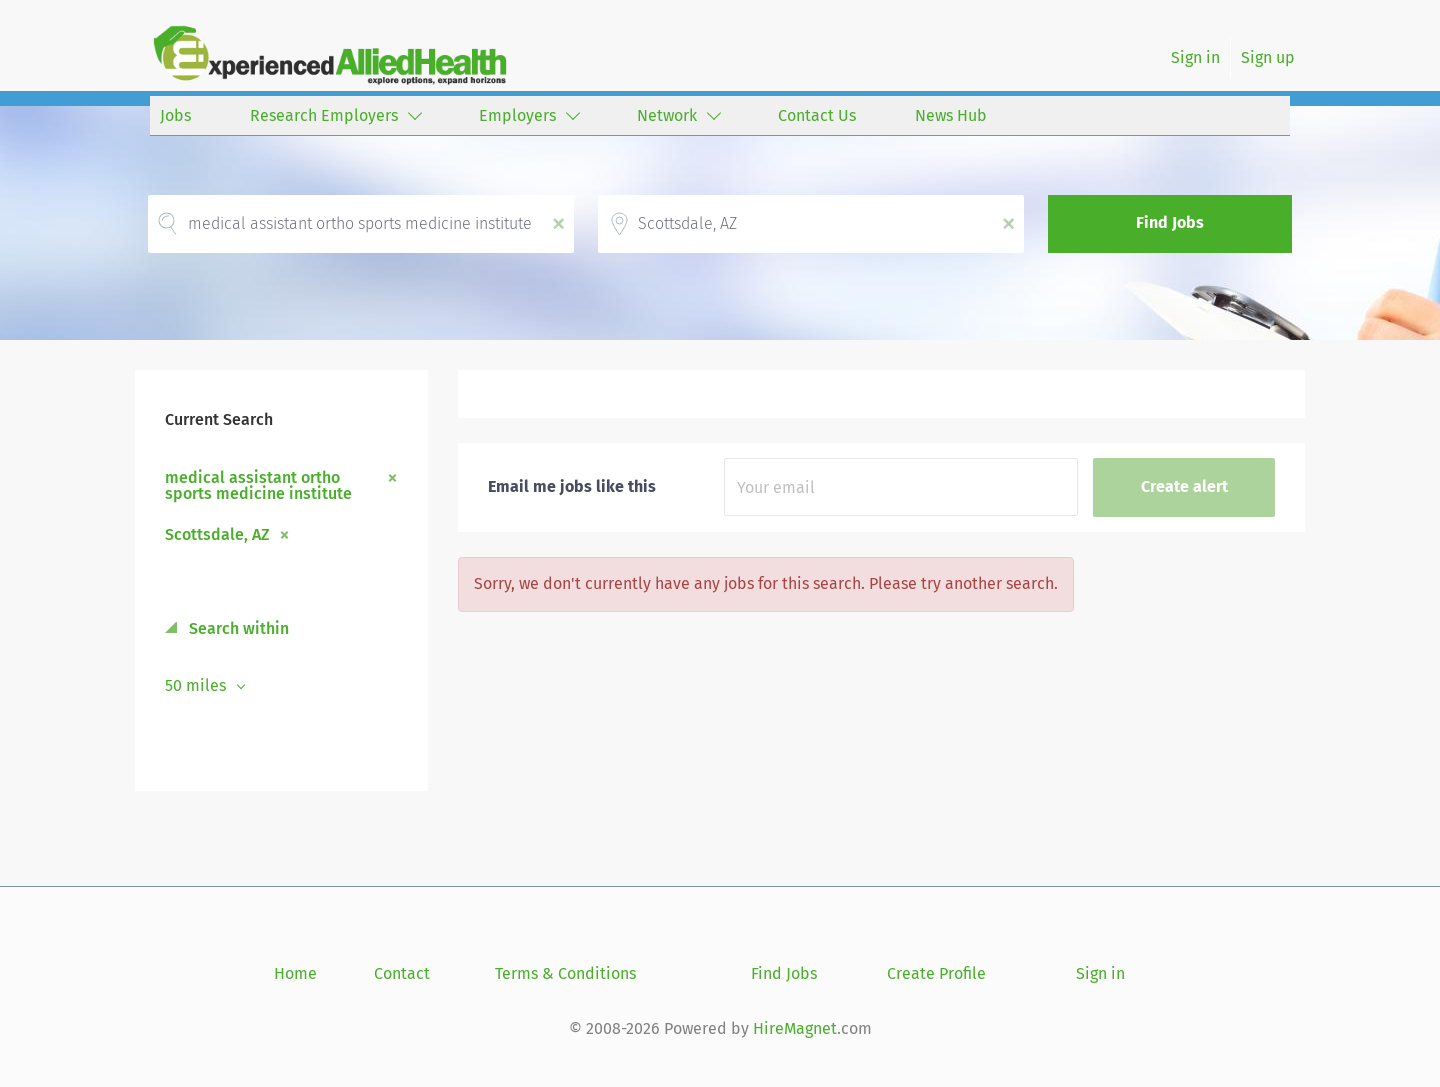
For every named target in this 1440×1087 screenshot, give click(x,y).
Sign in (1195, 57)
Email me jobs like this (572, 486)
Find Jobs (1170, 222)
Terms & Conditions (565, 973)
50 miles (197, 685)
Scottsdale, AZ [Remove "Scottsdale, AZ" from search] (217, 534)
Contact (402, 973)
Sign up (1268, 57)
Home (295, 973)
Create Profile (936, 973)
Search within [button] (237, 628)
